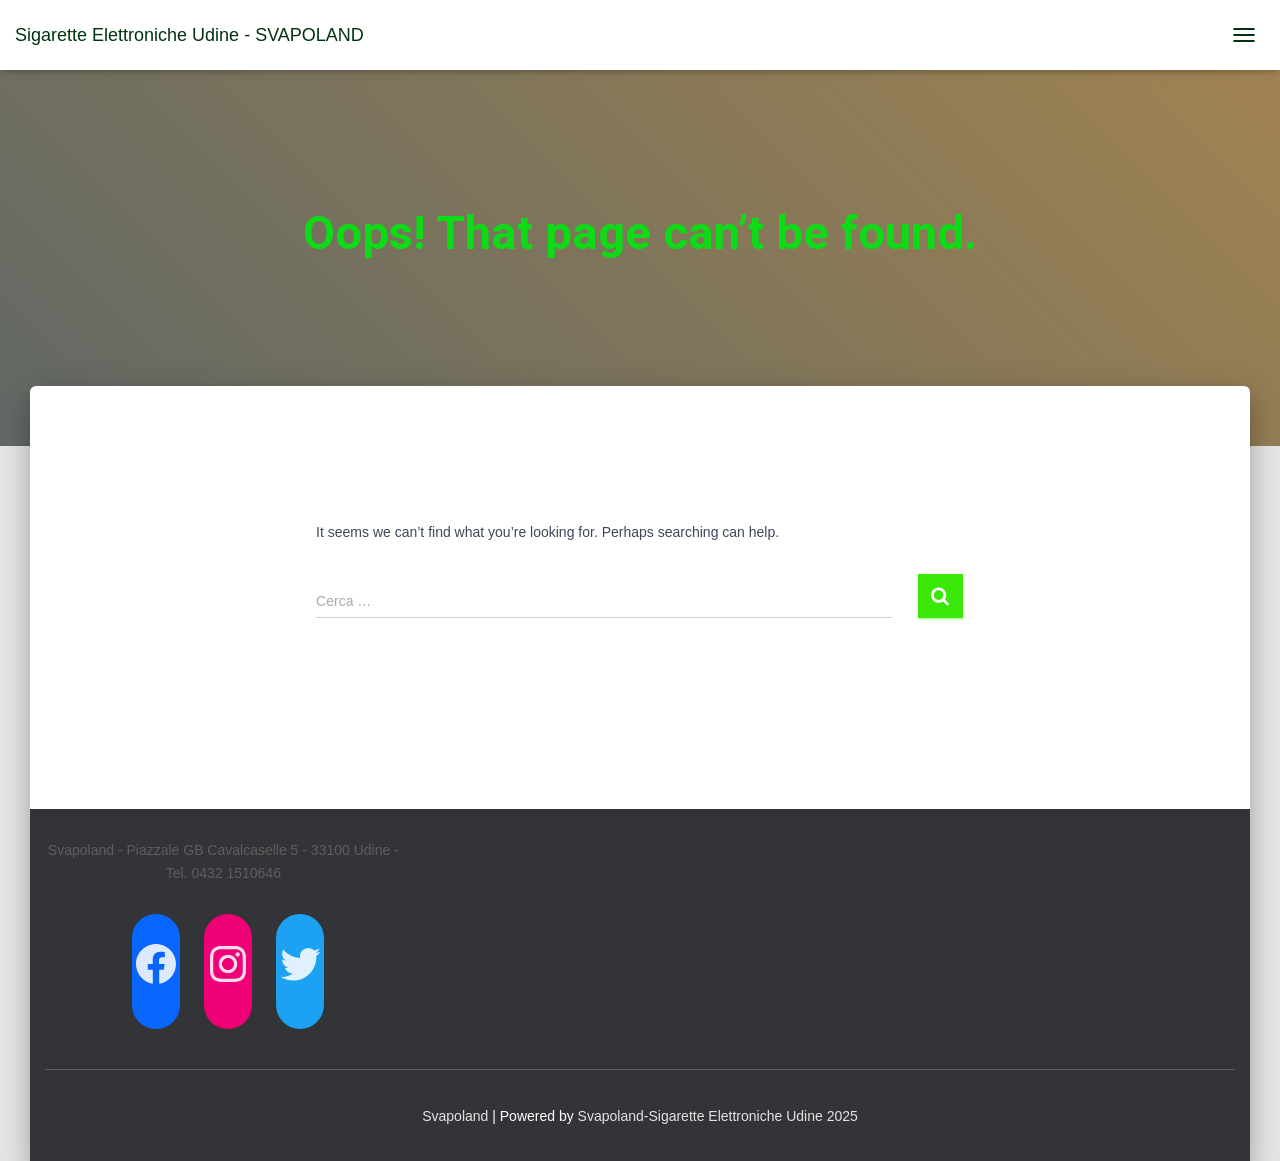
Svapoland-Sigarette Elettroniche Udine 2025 (718, 1116)
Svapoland (455, 1116)
